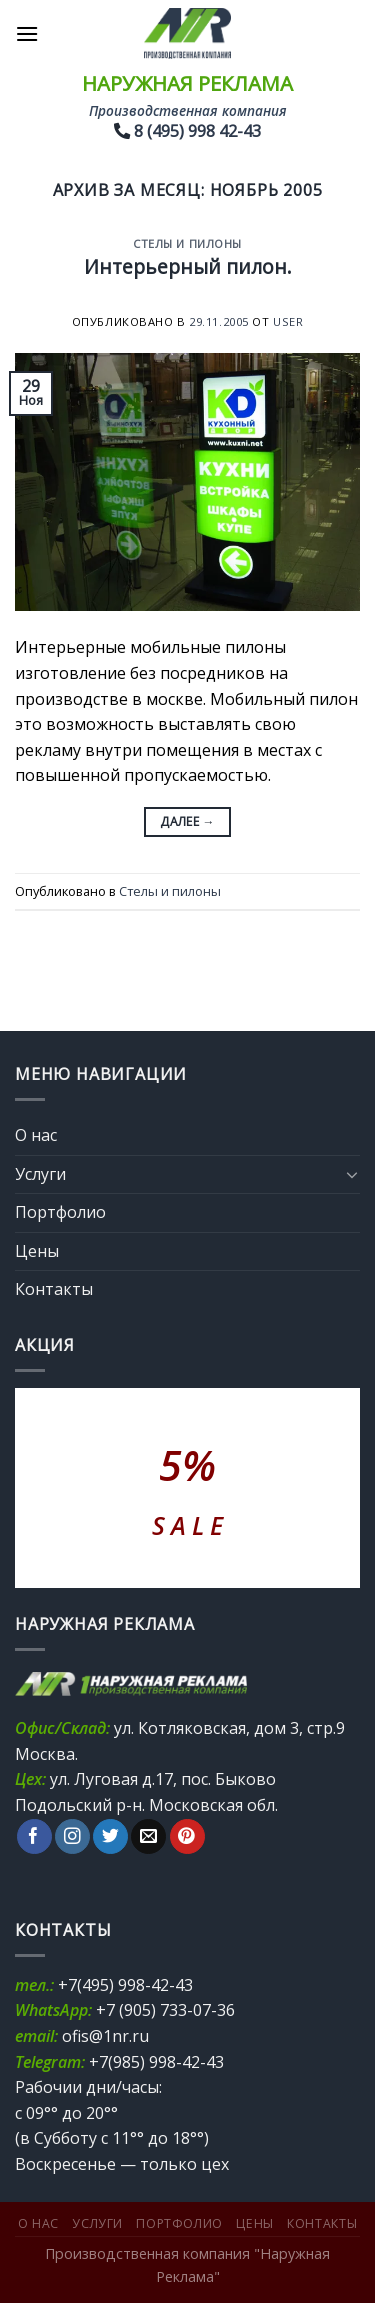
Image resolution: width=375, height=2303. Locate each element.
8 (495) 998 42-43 (197, 131)
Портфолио (60, 1212)
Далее (187, 821)
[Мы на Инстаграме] (72, 1837)
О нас (36, 1135)
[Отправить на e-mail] (148, 1837)
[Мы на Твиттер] (110, 1837)
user (288, 321)
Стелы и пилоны (187, 243)
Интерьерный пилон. (188, 266)
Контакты (54, 1289)
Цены (37, 1251)
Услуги (40, 1174)
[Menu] (27, 33)
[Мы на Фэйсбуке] (34, 1837)
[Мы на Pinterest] (187, 1837)
